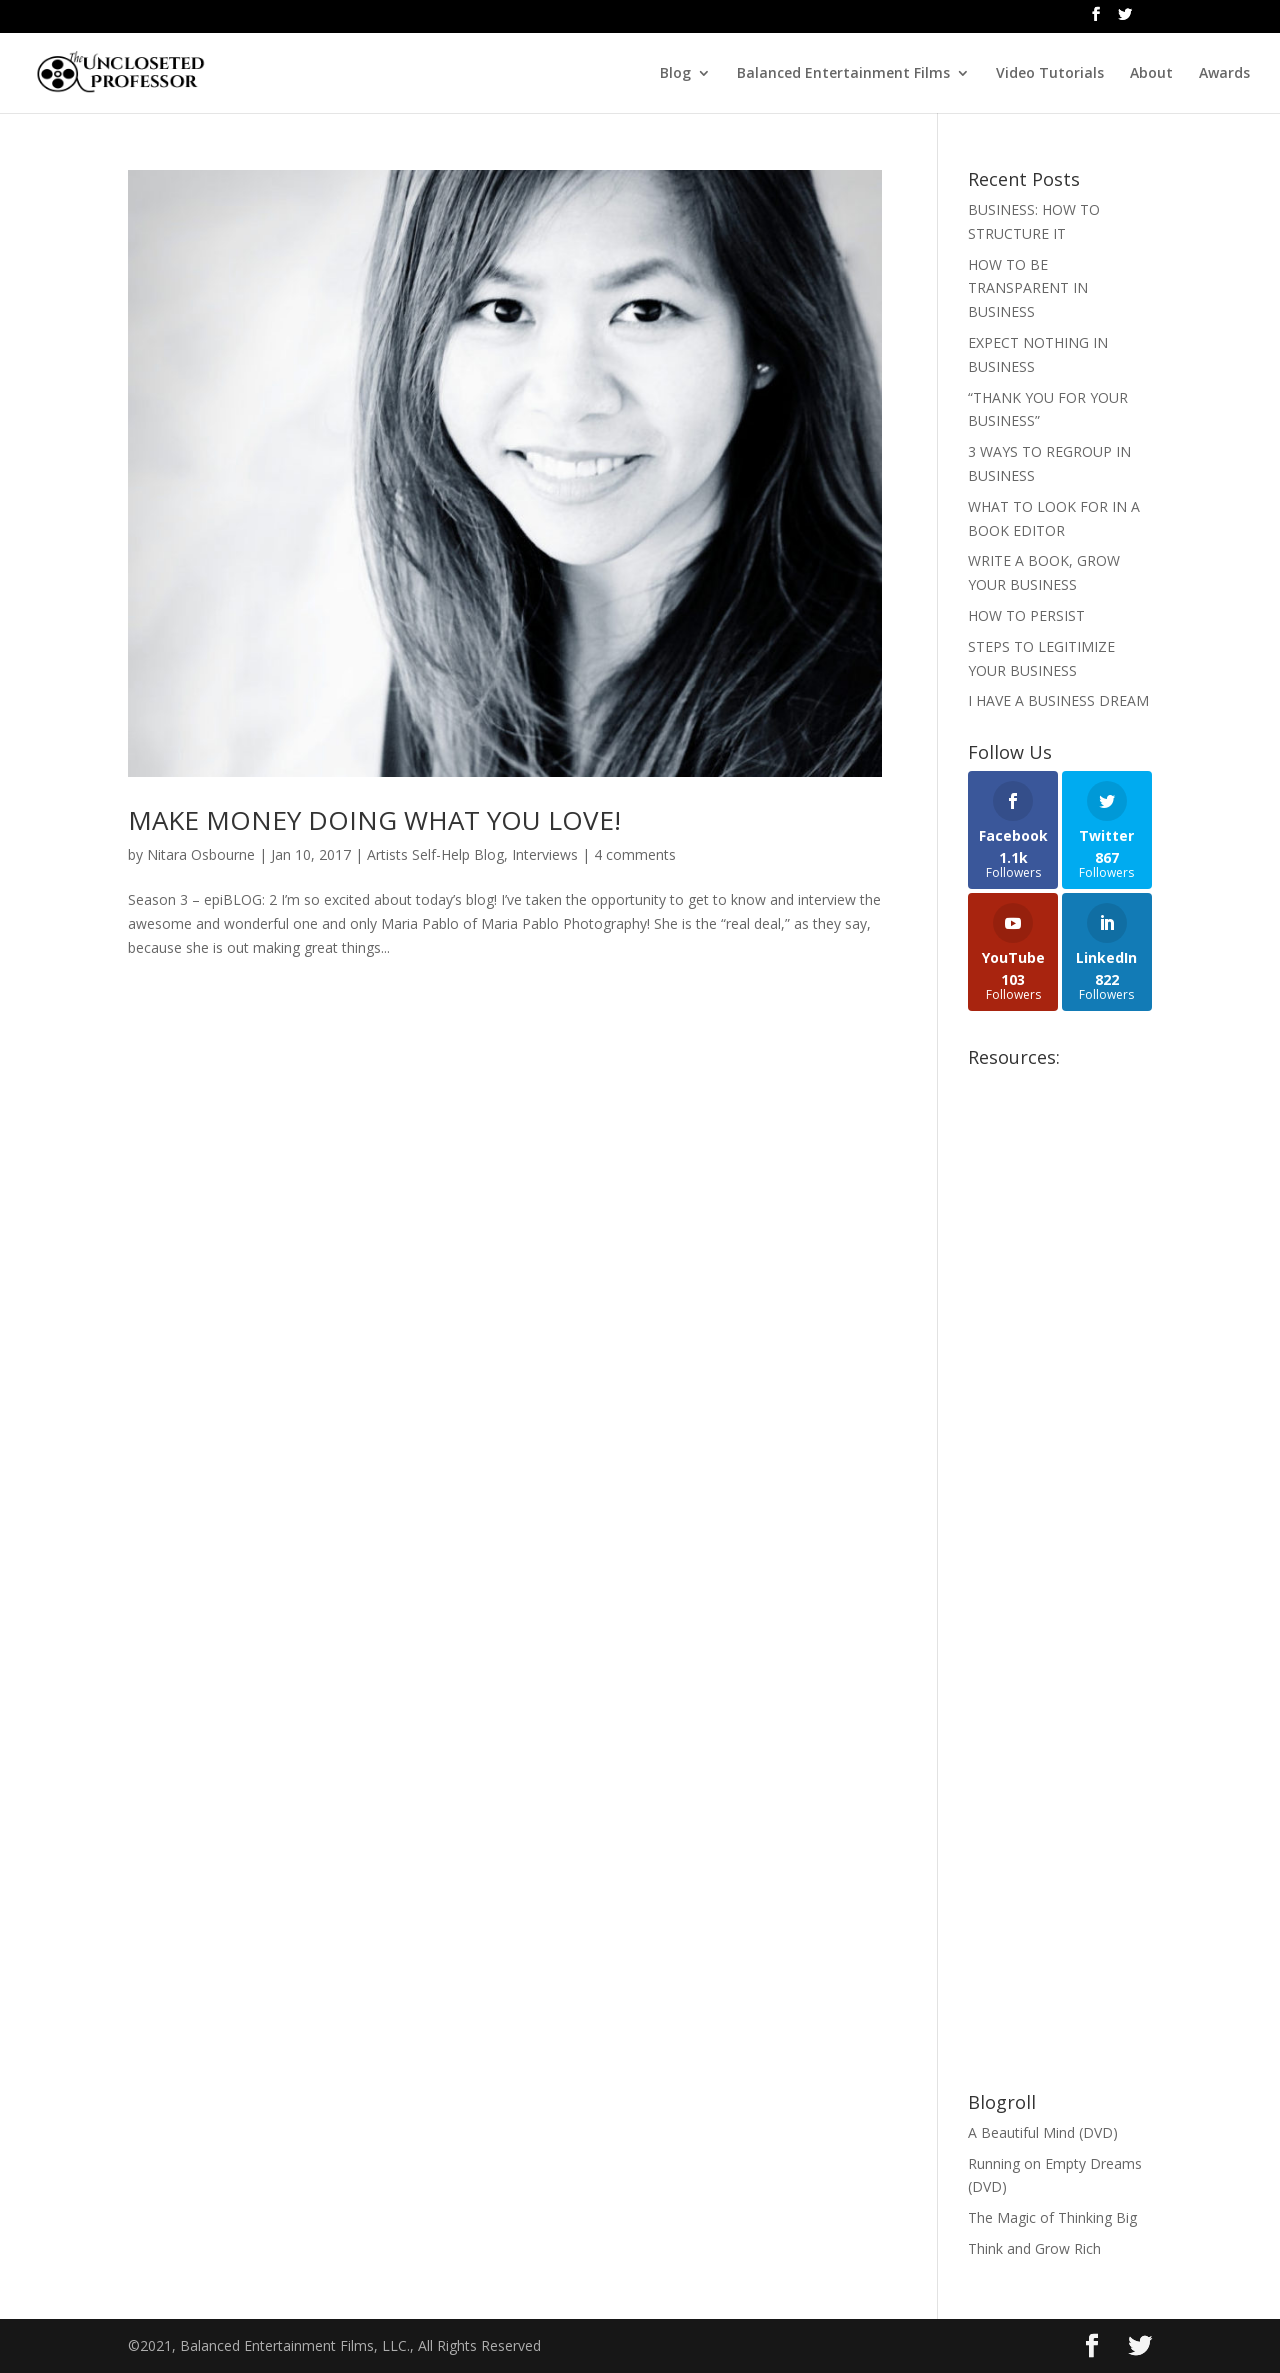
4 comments (635, 854)
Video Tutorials (1050, 74)
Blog (675, 74)
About (1151, 74)
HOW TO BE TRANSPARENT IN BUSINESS (1028, 288)
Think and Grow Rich (1034, 2248)
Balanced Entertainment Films (843, 74)
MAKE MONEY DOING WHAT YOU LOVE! (374, 820)
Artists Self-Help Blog (435, 854)
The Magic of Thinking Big (1052, 2217)
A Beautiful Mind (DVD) (1043, 2132)
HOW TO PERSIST (1026, 615)
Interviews (545, 854)
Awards (1224, 74)
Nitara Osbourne (201, 854)
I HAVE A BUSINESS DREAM (1058, 700)
